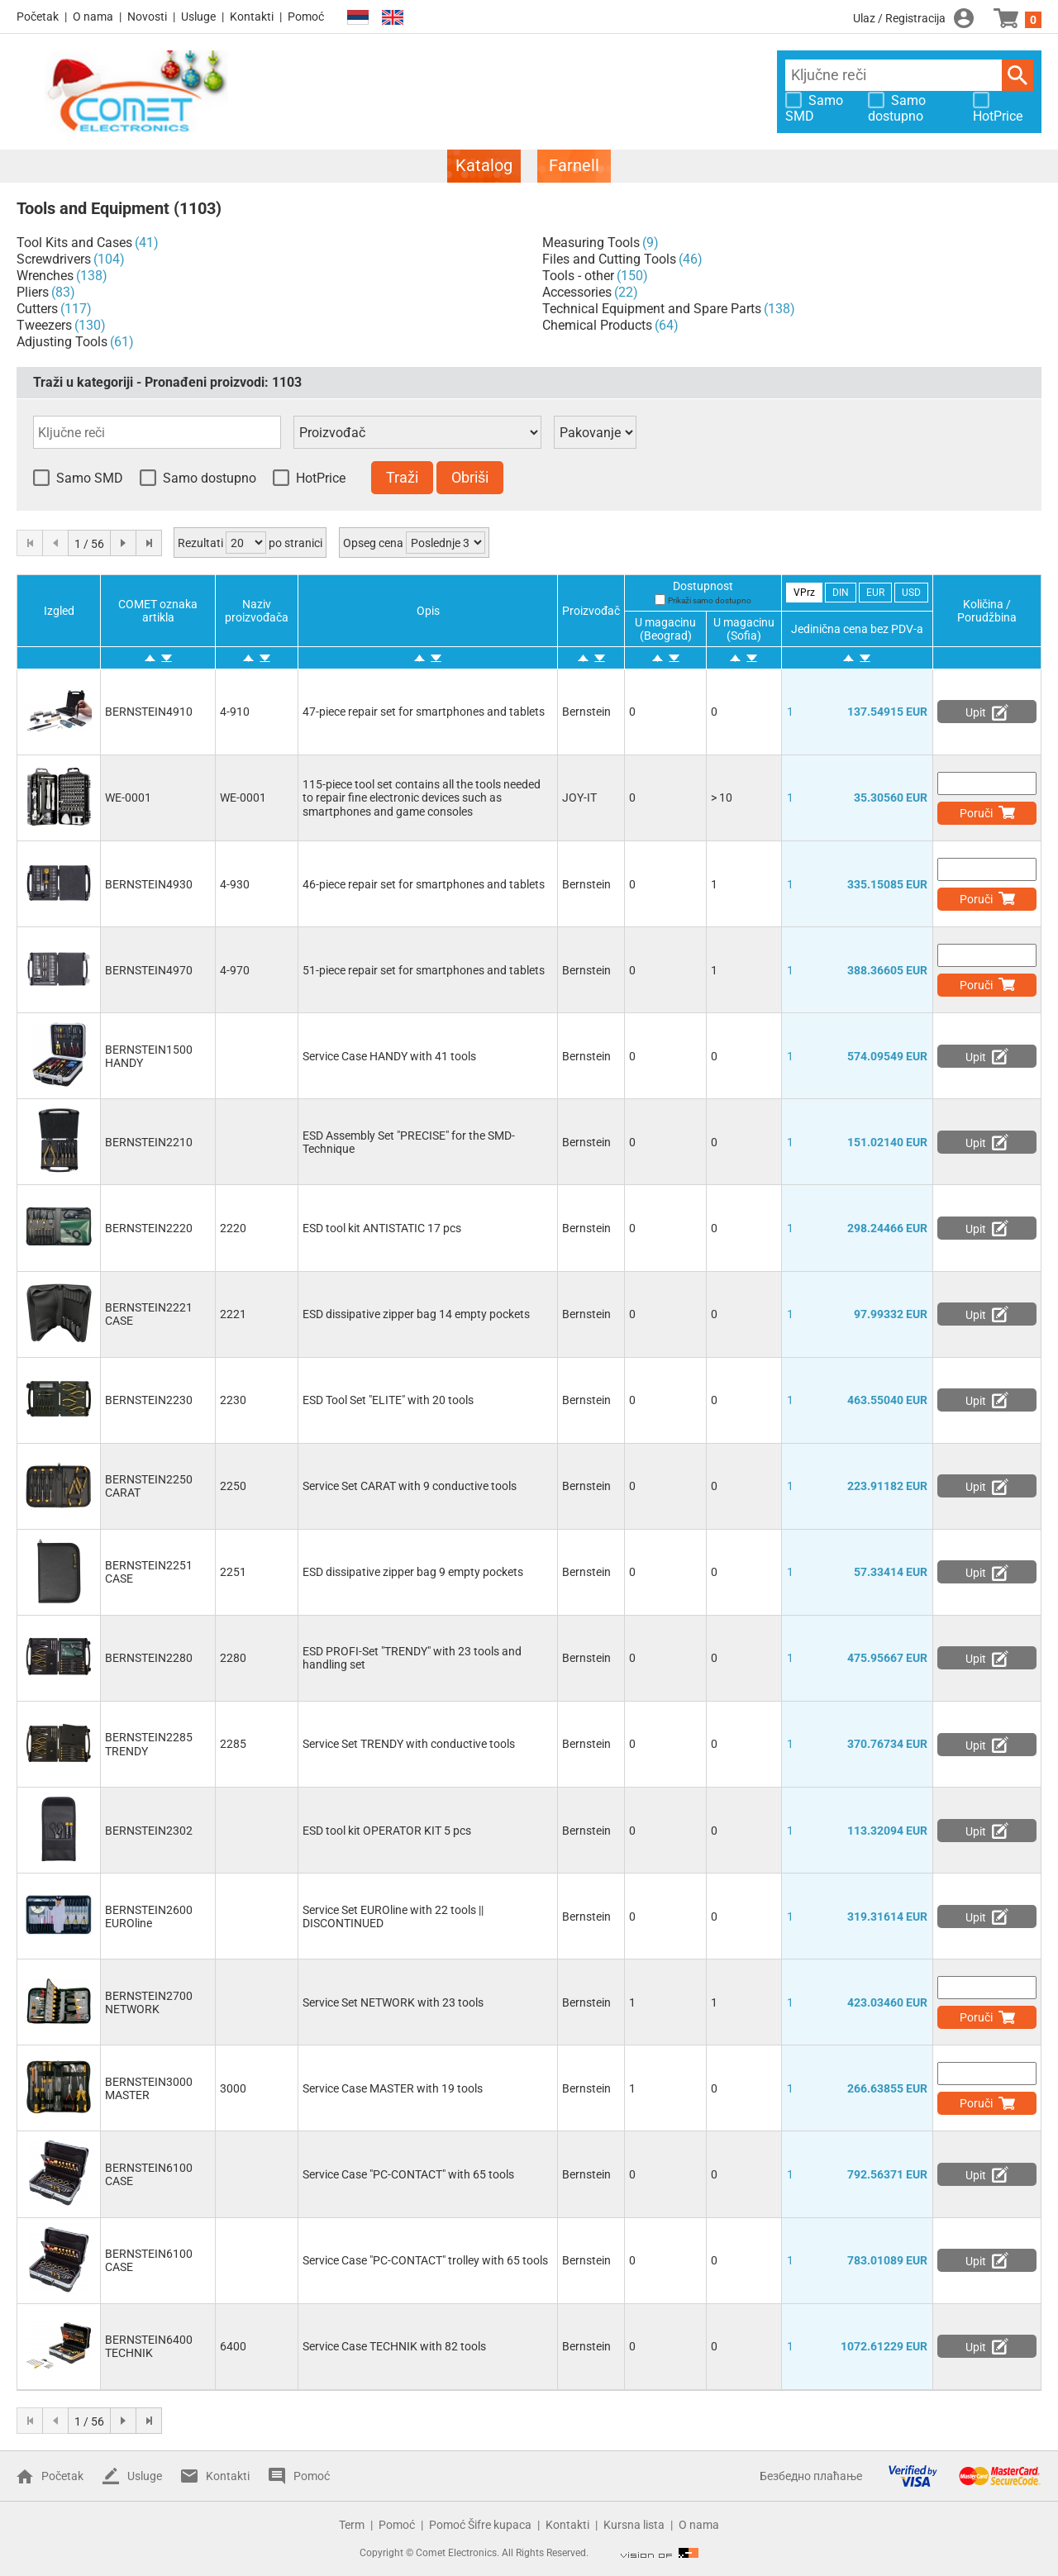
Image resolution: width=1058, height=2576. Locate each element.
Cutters (37, 309)
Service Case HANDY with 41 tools (389, 1056)
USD (911, 592)
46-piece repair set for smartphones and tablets (424, 884)
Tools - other (578, 275)
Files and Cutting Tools (609, 259)
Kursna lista (634, 2524)
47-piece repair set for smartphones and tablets (424, 711)
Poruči (976, 813)
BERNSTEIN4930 (149, 884)
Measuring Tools (591, 242)
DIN (840, 592)
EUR (875, 592)
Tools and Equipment (93, 208)
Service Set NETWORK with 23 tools (393, 2002)
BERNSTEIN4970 (149, 970)
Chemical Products (597, 325)
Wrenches (45, 275)
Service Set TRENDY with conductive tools (409, 1743)
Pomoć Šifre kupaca (480, 2524)
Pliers (33, 292)
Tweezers (44, 325)
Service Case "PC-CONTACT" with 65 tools (408, 2174)
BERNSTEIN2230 (149, 1400)
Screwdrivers (54, 259)
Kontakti (252, 16)
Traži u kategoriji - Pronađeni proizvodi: (167, 382)
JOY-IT (579, 797)
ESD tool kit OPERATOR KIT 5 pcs (387, 1830)
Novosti (147, 16)
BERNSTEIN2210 (149, 1142)
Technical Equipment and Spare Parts (651, 309)
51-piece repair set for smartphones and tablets (424, 970)
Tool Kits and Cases (74, 242)
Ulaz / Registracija (899, 18)
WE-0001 (128, 797)
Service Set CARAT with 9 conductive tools (410, 1486)
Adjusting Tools (62, 342)
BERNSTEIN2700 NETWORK (149, 2002)
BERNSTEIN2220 (149, 1228)
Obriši (469, 477)
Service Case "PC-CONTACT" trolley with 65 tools (425, 2260)
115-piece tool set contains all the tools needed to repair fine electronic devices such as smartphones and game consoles (422, 797)
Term (352, 2524)
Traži (1017, 75)
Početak (38, 16)
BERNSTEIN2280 (149, 1657)
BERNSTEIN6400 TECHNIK (149, 2346)
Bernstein (586, 711)
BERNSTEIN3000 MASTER (149, 2088)
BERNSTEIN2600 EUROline (149, 1916)
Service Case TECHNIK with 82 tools (394, 2346)
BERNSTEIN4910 (149, 711)
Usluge (198, 16)
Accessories (577, 292)
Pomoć (306, 16)
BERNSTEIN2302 (149, 1830)
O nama (93, 16)
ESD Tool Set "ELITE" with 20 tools (388, 1400)
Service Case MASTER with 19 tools (393, 2088)
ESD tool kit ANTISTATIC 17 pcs (382, 1228)
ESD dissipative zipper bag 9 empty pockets (413, 1571)
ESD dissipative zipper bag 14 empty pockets (416, 1314)
